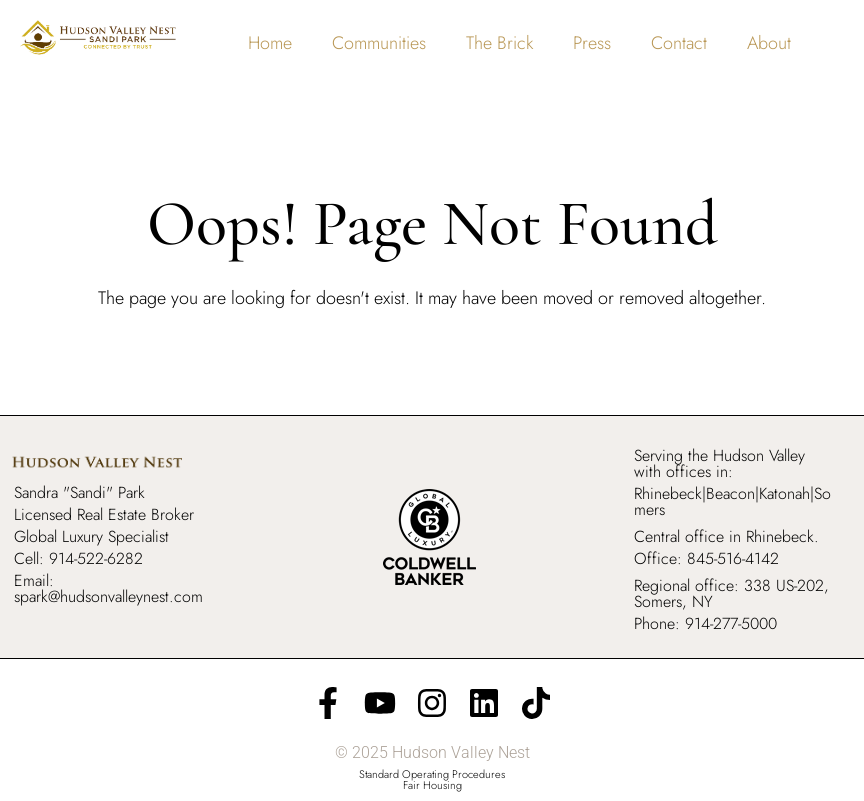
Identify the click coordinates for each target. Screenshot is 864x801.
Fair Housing (432, 785)
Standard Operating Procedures (432, 774)
